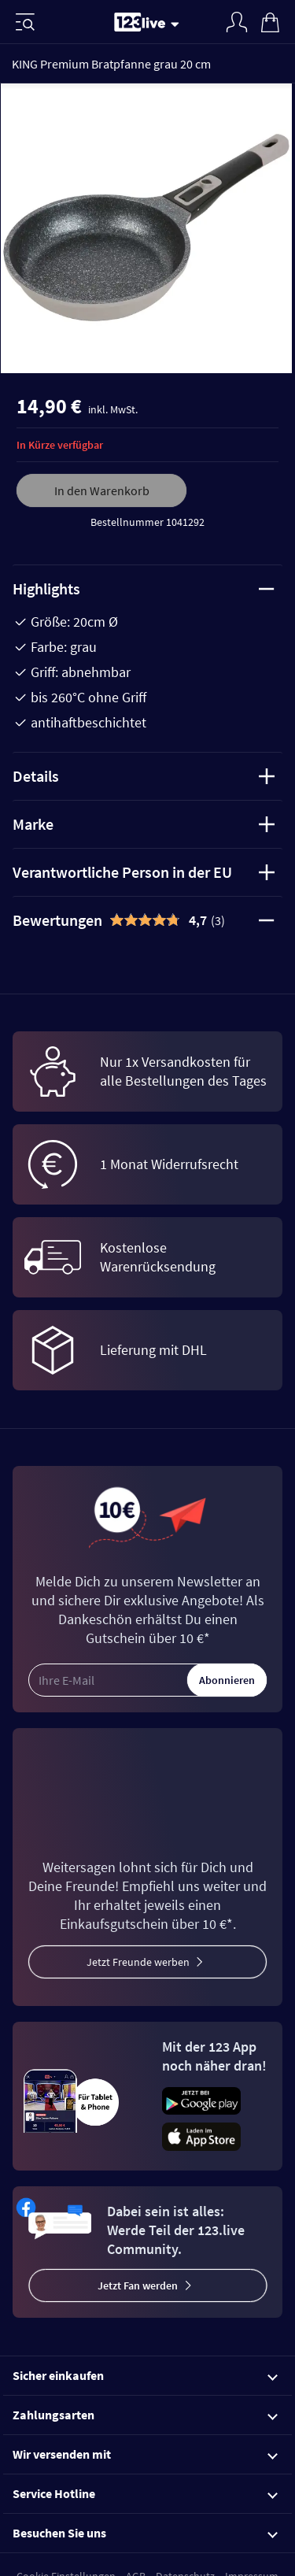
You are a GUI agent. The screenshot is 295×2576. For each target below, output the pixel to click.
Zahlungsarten (145, 2414)
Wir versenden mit (145, 2454)
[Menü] (25, 22)
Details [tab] (144, 776)
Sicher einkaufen (145, 2375)
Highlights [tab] (144, 588)
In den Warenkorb (101, 490)
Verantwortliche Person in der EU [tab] (144, 872)
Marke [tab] (144, 824)
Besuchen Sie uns (145, 2533)
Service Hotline (145, 2493)
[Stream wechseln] (177, 23)
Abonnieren (227, 1680)
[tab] (147, 920)
